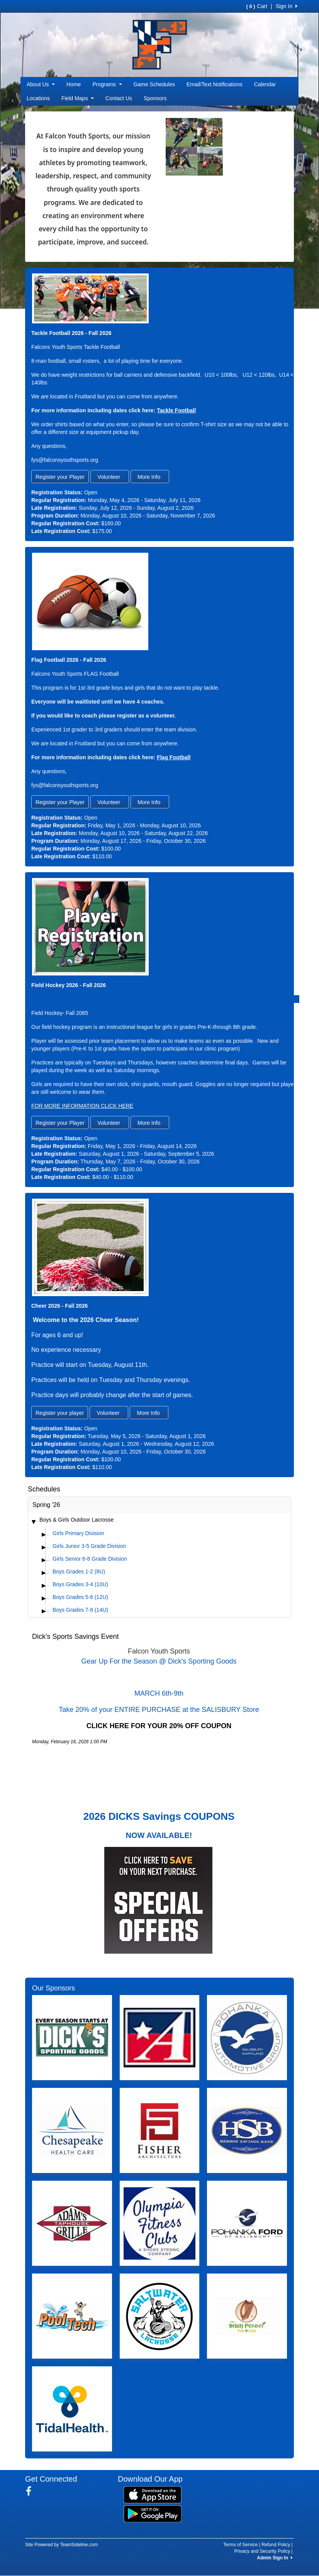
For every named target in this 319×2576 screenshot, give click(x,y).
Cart (256, 6)
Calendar (265, 84)
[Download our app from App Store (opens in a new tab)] (153, 2494)
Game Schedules (154, 84)
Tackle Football (176, 410)
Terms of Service (240, 2544)
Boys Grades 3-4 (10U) (80, 1584)
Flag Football (173, 757)
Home (73, 84)
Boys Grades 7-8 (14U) (80, 1610)
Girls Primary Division (78, 1533)
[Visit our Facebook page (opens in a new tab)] (31, 2491)
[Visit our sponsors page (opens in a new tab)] (72, 2037)
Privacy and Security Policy (262, 2551)
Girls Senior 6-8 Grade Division (90, 1559)
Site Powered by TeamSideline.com (61, 2544)
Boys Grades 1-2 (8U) (79, 1571)
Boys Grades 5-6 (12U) (80, 1597)
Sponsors (155, 98)
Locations (38, 98)
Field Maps (77, 98)
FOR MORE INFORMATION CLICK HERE (82, 1106)
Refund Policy (275, 2544)
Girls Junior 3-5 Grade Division (89, 1546)
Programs (107, 84)
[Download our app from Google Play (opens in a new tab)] (153, 2513)
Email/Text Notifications (215, 84)
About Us (41, 84)
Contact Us (118, 98)
